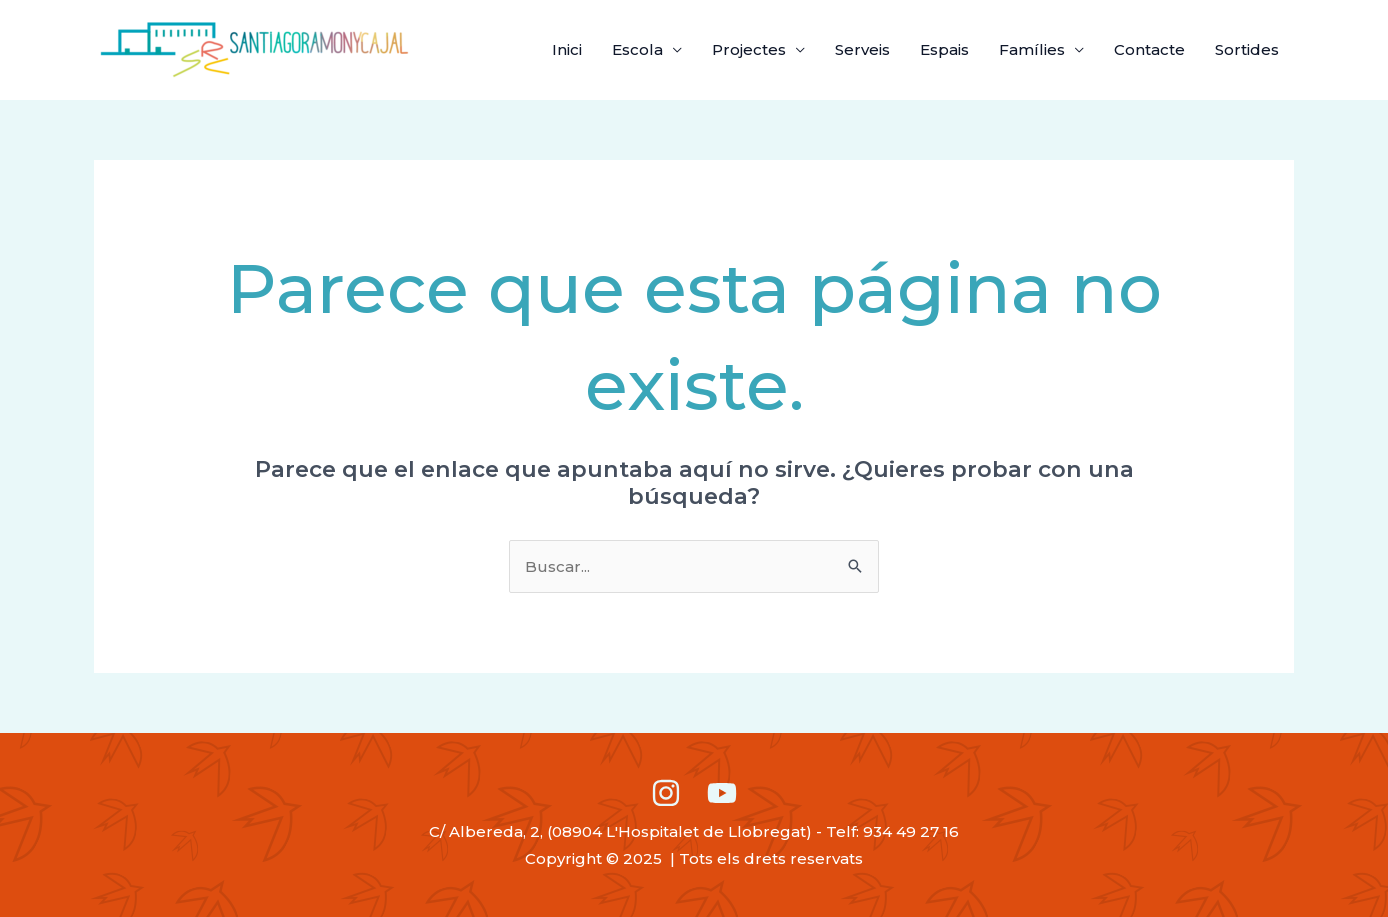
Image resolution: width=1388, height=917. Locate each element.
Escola (637, 49)
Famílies (1032, 49)
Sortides (1247, 49)
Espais (944, 49)
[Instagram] (666, 793)
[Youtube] (722, 793)
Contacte (1149, 49)
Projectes (749, 49)
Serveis (862, 49)
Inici (567, 49)
